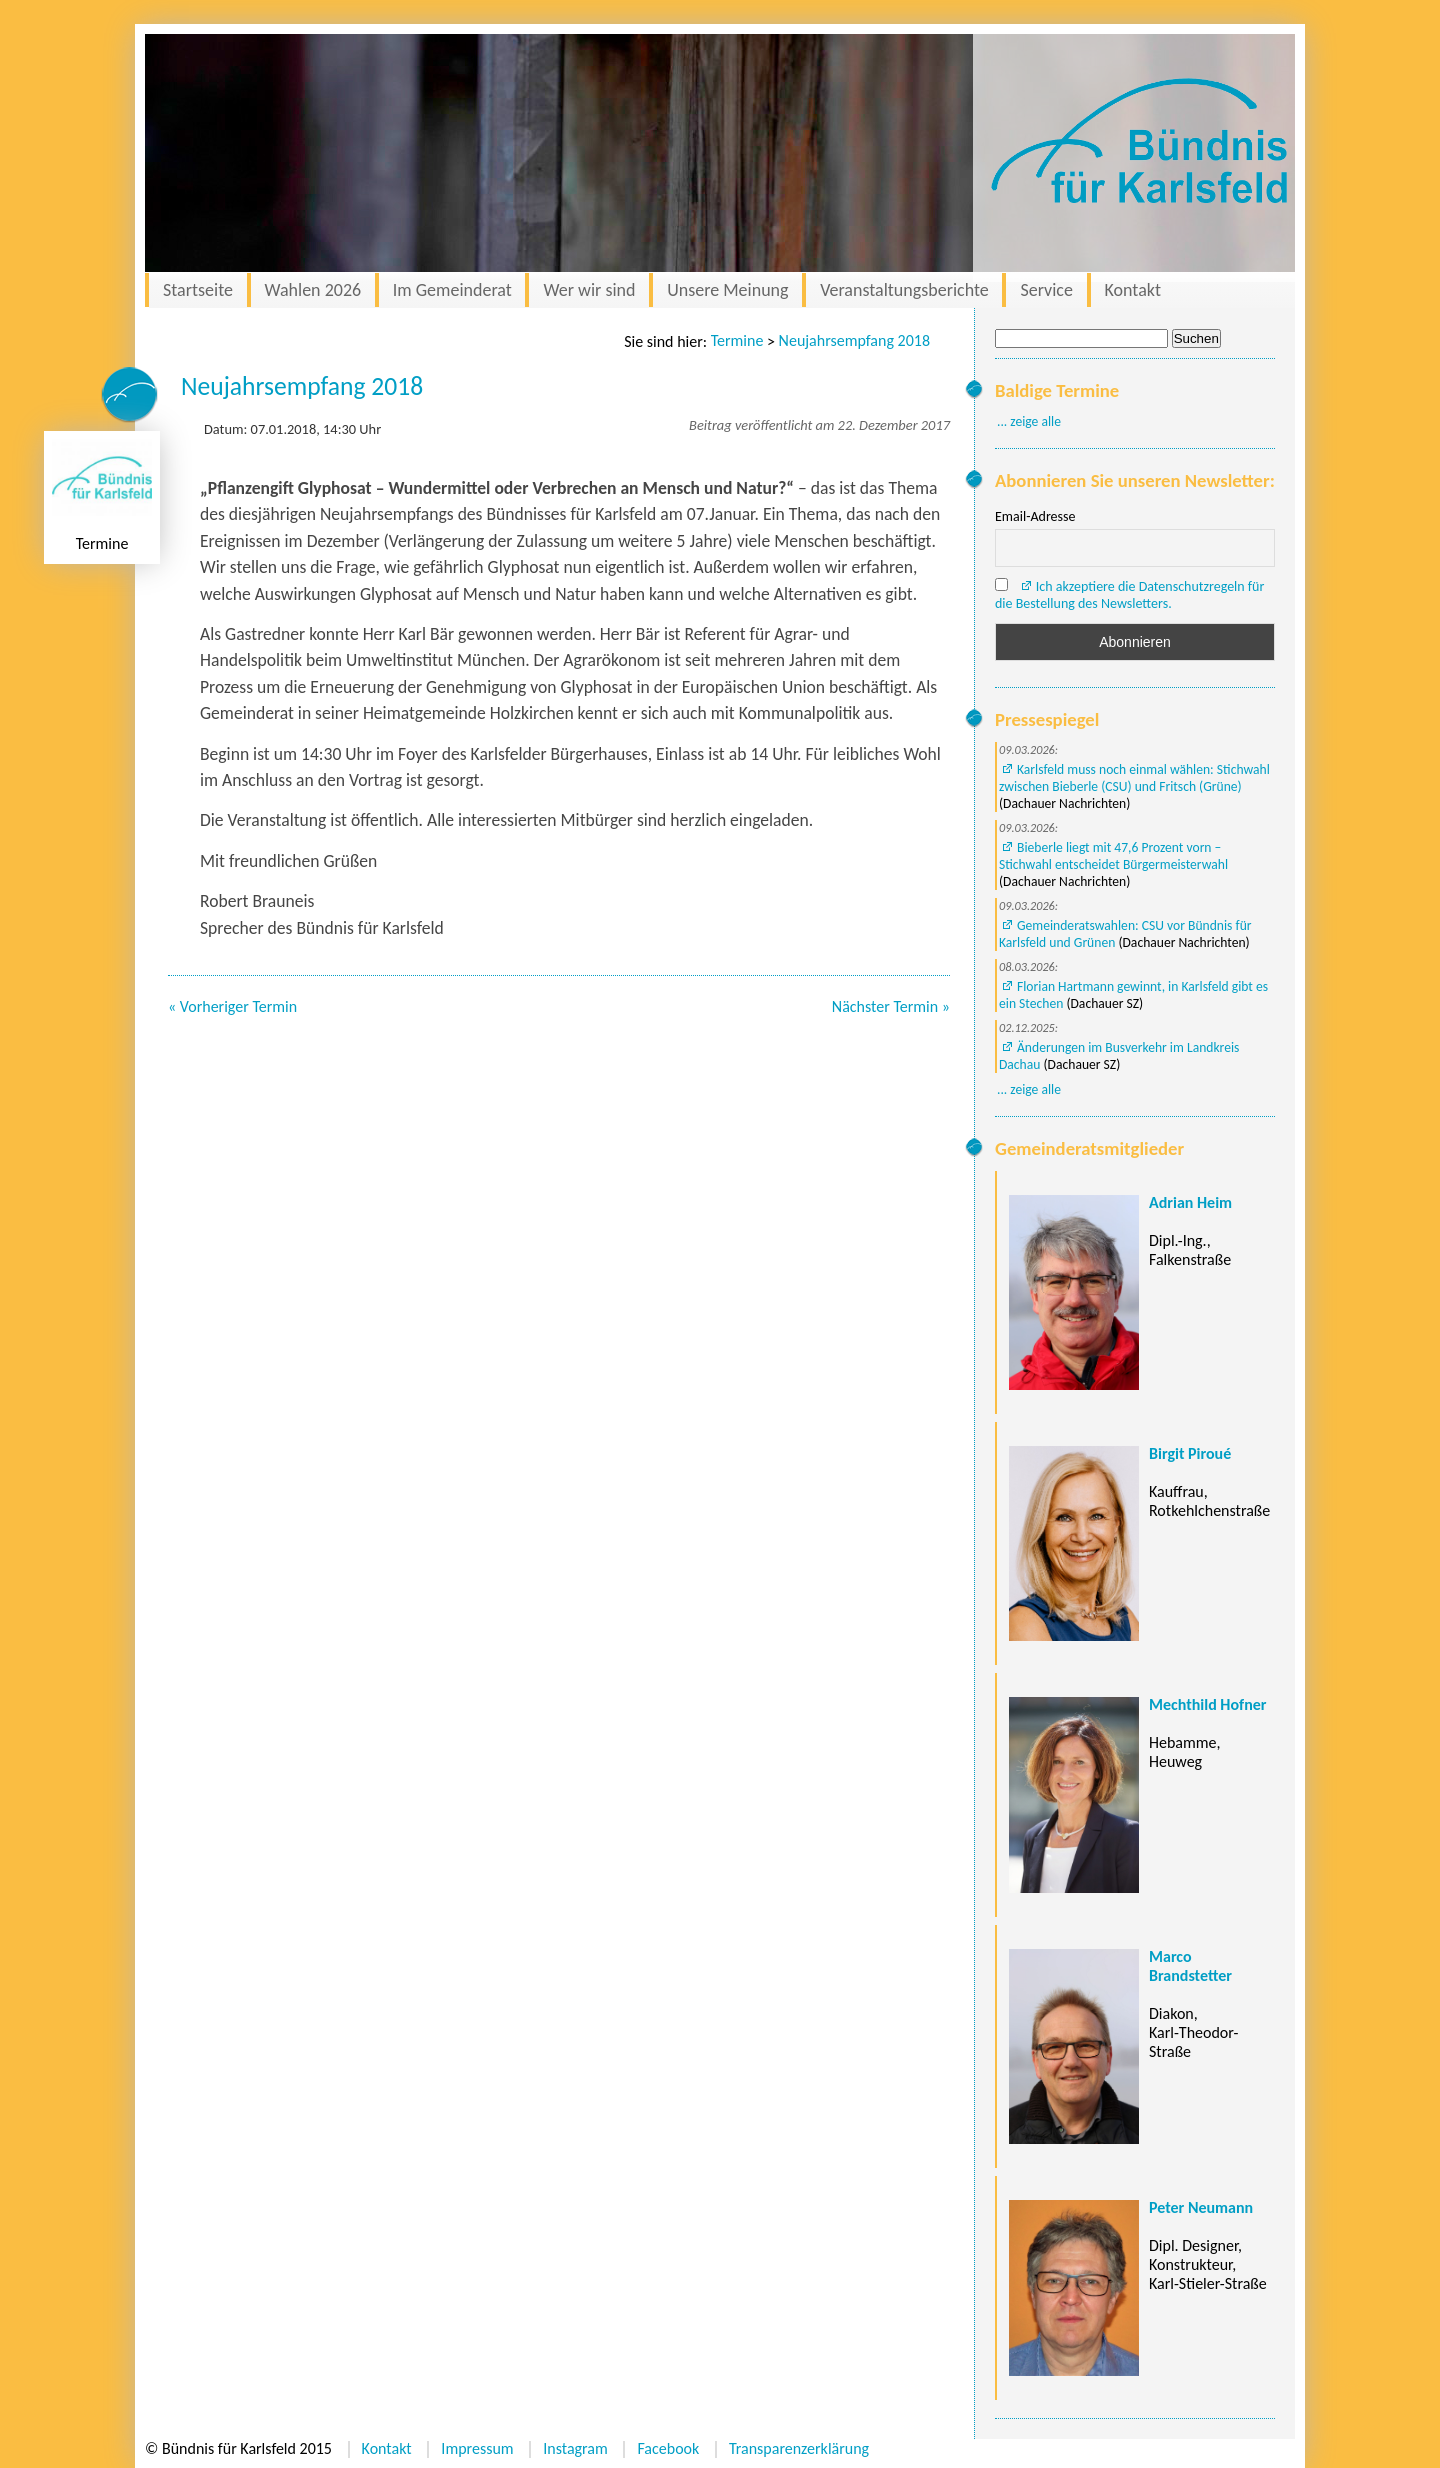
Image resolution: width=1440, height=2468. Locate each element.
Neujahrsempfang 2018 (854, 340)
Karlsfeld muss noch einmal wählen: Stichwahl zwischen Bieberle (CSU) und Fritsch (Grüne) (1134, 778)
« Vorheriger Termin (232, 1006)
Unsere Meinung (727, 290)
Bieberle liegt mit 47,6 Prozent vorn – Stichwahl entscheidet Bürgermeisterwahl (1113, 856)
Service (1046, 290)
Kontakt (1133, 290)
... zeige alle (1029, 421)
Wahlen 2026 (313, 290)
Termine (737, 340)
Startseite (198, 290)
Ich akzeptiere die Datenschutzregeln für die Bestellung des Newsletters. (1129, 595)
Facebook (668, 2448)
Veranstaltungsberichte (904, 290)
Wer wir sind (589, 290)
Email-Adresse (1035, 516)
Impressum (477, 2448)
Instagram (575, 2448)
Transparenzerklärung (799, 2448)
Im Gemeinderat (452, 290)
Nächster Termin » (891, 1006)
